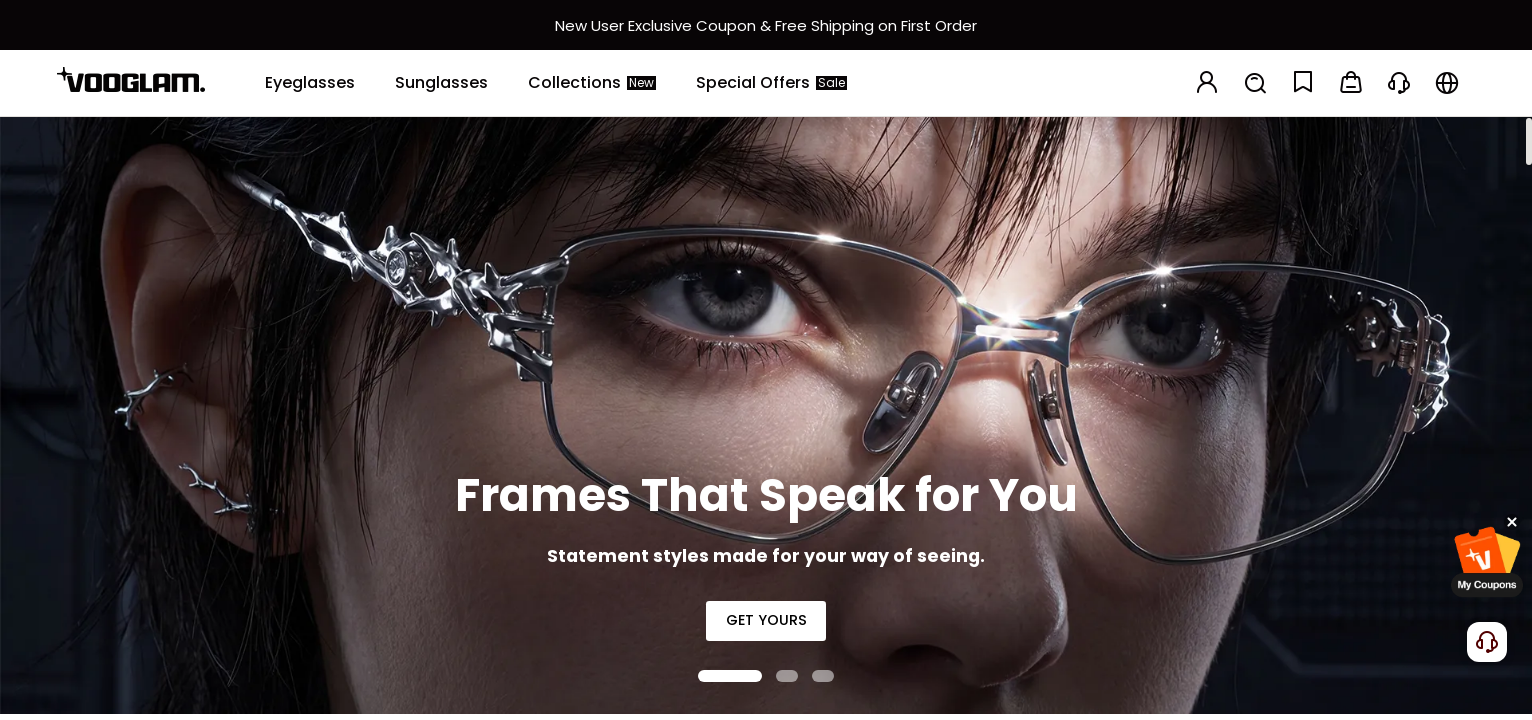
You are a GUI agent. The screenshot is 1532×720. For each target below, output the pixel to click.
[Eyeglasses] (310, 83)
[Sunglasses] (441, 83)
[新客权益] (766, 25)
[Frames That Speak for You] (766, 415)
